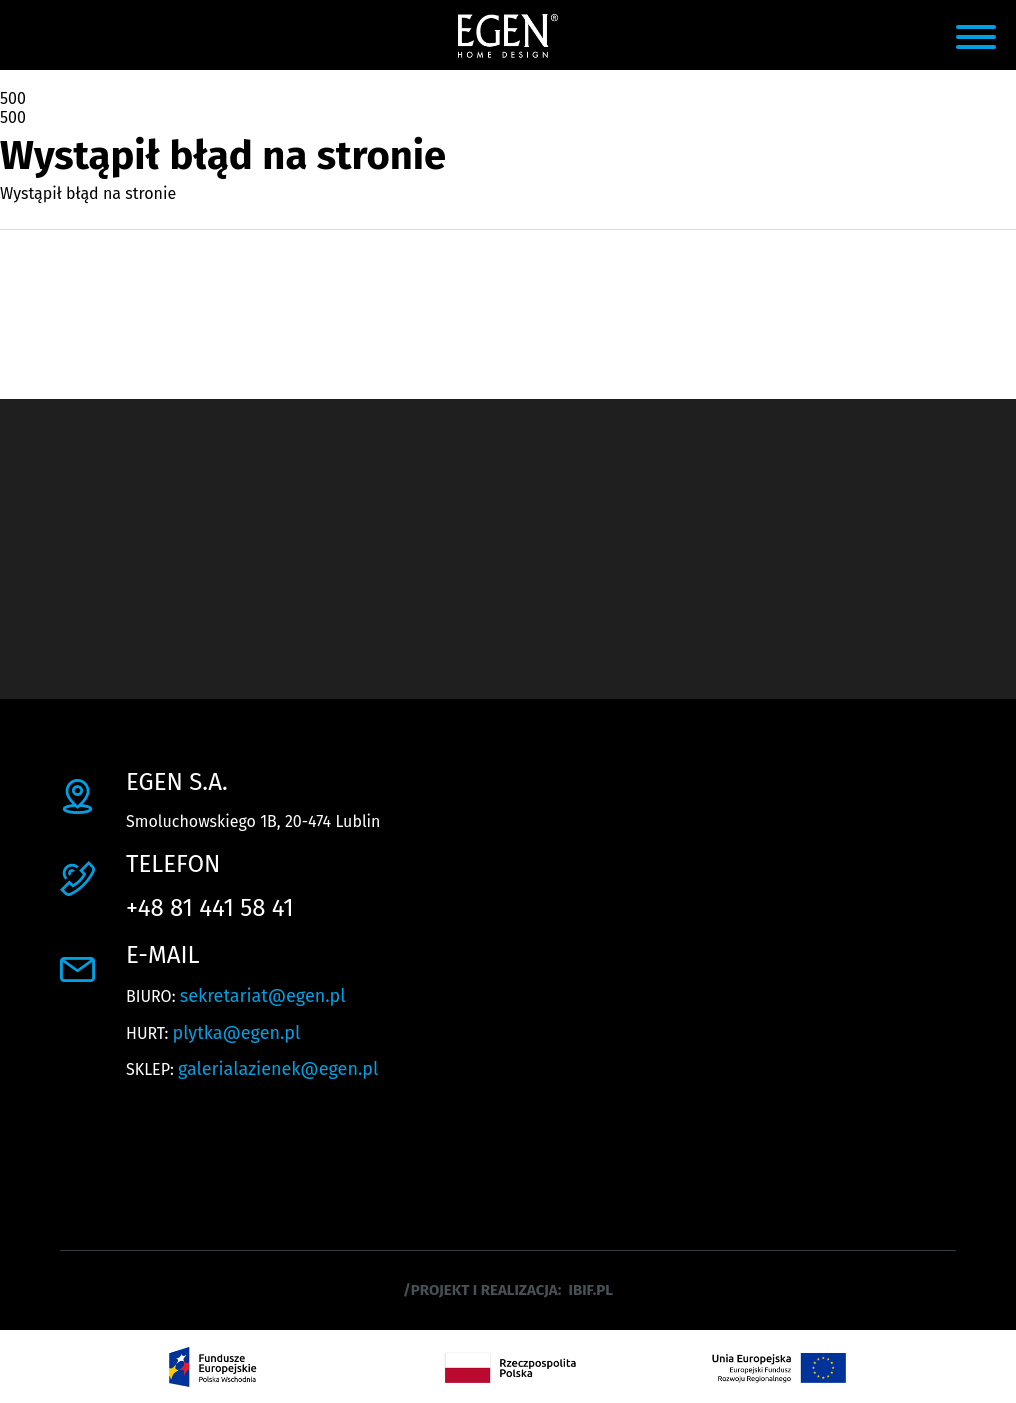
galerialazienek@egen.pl (278, 1069)
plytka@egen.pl (237, 1033)
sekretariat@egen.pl (263, 996)
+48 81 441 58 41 (210, 908)
